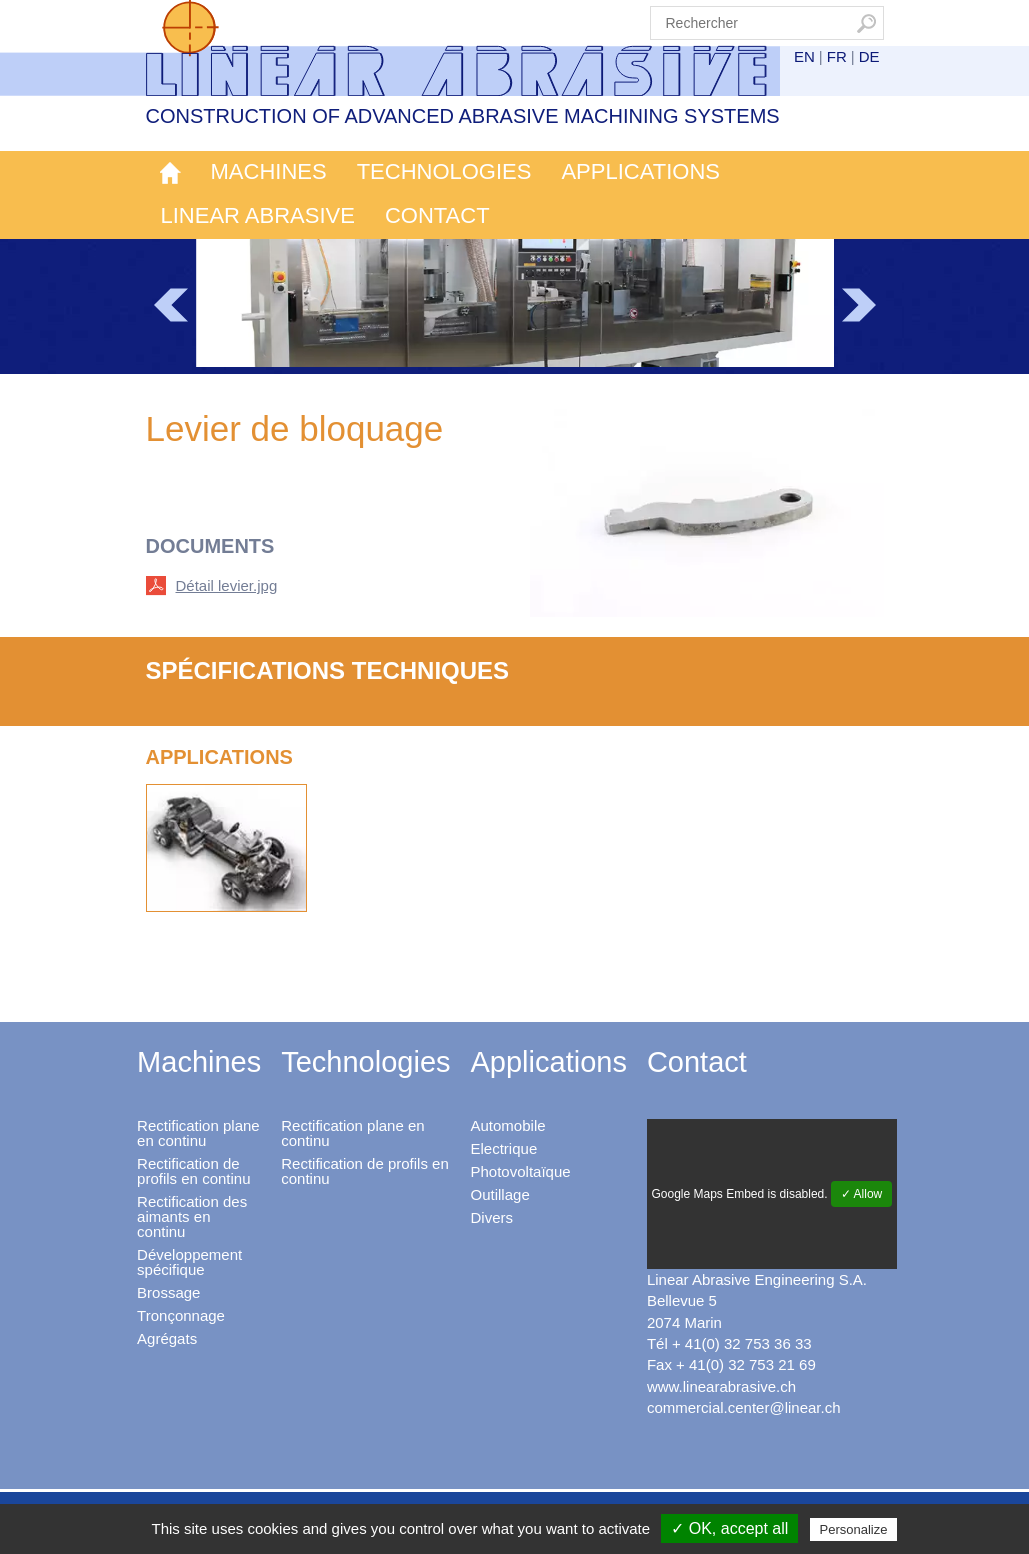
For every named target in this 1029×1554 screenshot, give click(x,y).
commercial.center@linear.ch (744, 1407)
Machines (269, 171)
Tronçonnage (181, 1315)
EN (804, 56)
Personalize (854, 1529)
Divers (492, 1217)
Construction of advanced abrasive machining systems (463, 116)
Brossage (168, 1292)
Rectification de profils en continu (193, 1171)
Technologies (444, 171)
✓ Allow (861, 1194)
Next (859, 305)
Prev (171, 305)
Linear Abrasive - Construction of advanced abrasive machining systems (477, 48)
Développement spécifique (189, 1262)
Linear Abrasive (258, 215)
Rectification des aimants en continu (192, 1216)
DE (869, 56)
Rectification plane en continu (198, 1133)
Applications (640, 171)
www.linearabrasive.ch (721, 1386)
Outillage (500, 1194)
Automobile (508, 1125)
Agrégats (167, 1338)
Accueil (171, 173)
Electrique (504, 1148)
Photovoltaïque (521, 1171)
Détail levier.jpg (227, 585)
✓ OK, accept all (729, 1528)
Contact (437, 215)
